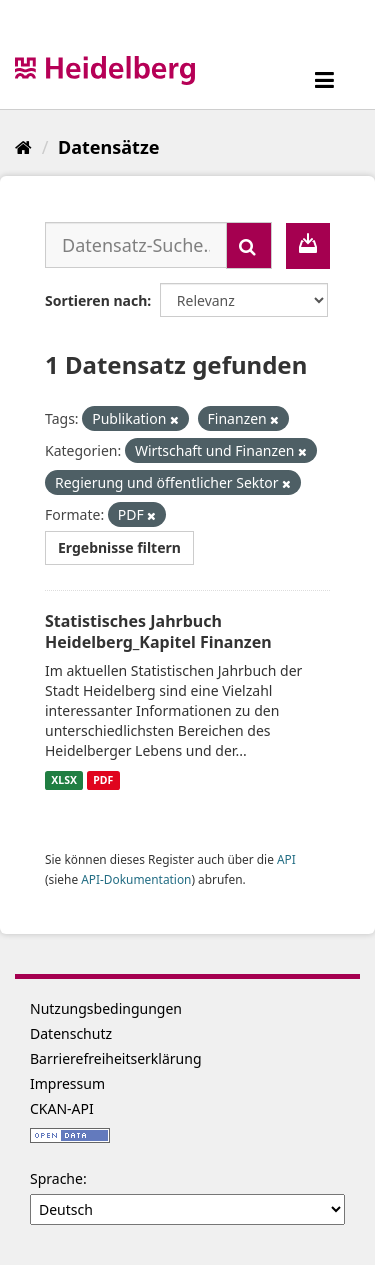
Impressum (67, 1083)
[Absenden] (249, 245)
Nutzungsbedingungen (106, 1008)
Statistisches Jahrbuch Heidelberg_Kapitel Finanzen (158, 631)
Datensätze (108, 147)
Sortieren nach (96, 300)
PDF (103, 780)
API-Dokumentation (136, 879)
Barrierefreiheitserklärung (116, 1058)
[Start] (23, 147)
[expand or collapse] (324, 79)
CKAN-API (62, 1108)
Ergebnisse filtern (119, 547)
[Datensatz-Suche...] (136, 245)
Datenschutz (71, 1033)
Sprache (56, 1178)
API (286, 859)
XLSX (64, 780)
